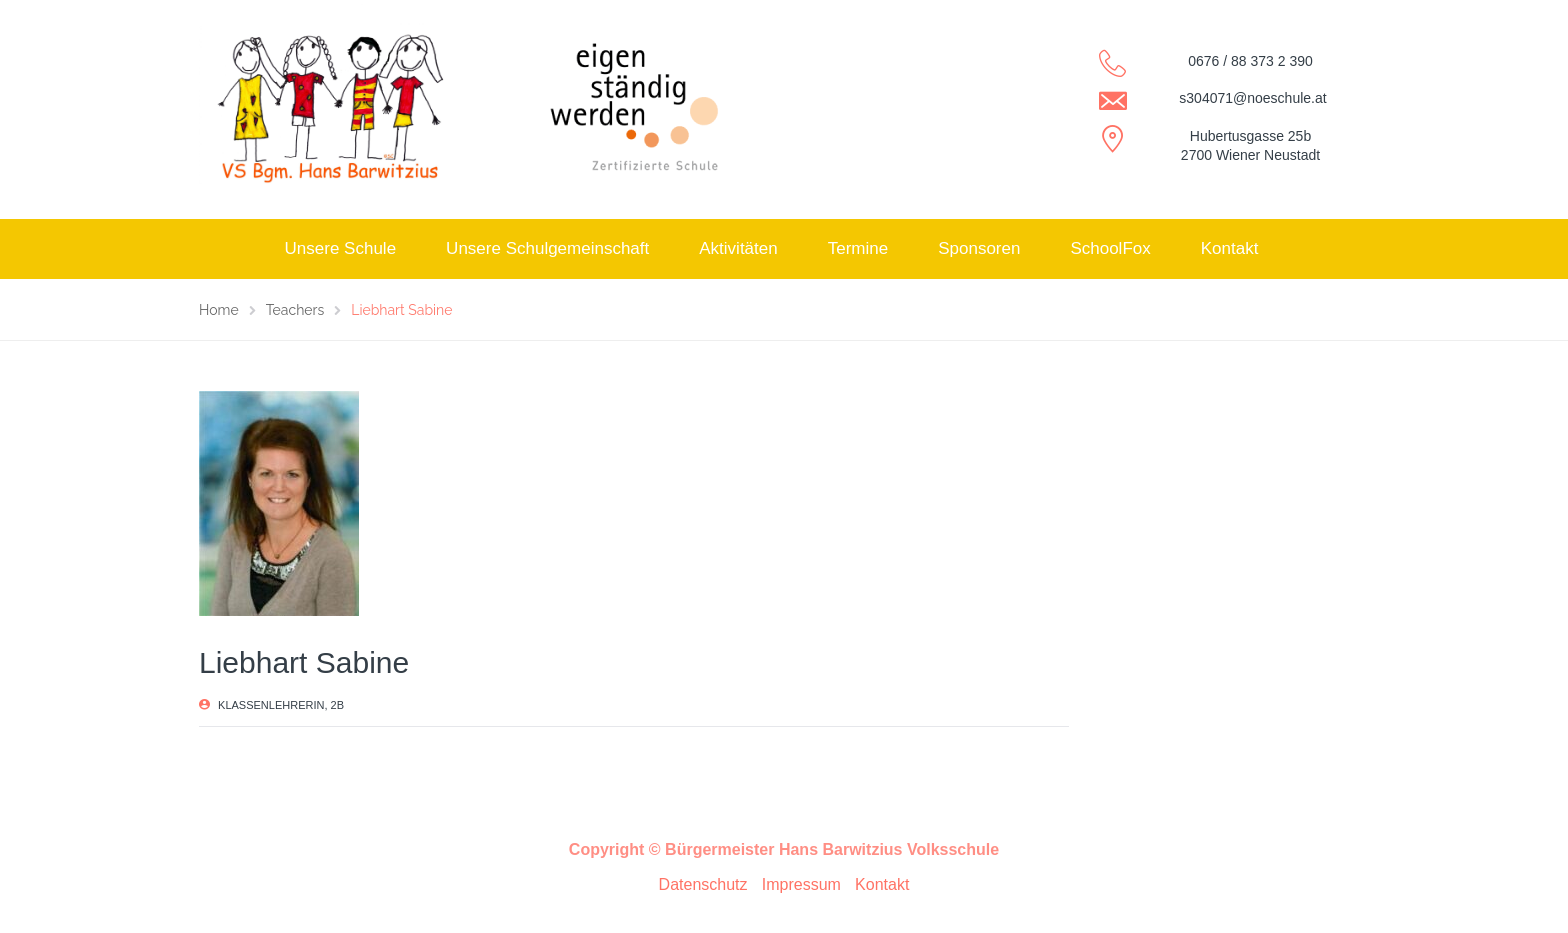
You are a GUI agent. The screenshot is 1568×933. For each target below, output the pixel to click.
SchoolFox (1110, 248)
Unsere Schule (341, 248)
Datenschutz (703, 884)
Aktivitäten (738, 248)
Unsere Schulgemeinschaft (547, 248)
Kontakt (1230, 248)
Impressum (801, 884)
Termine (858, 248)
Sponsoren (979, 248)
